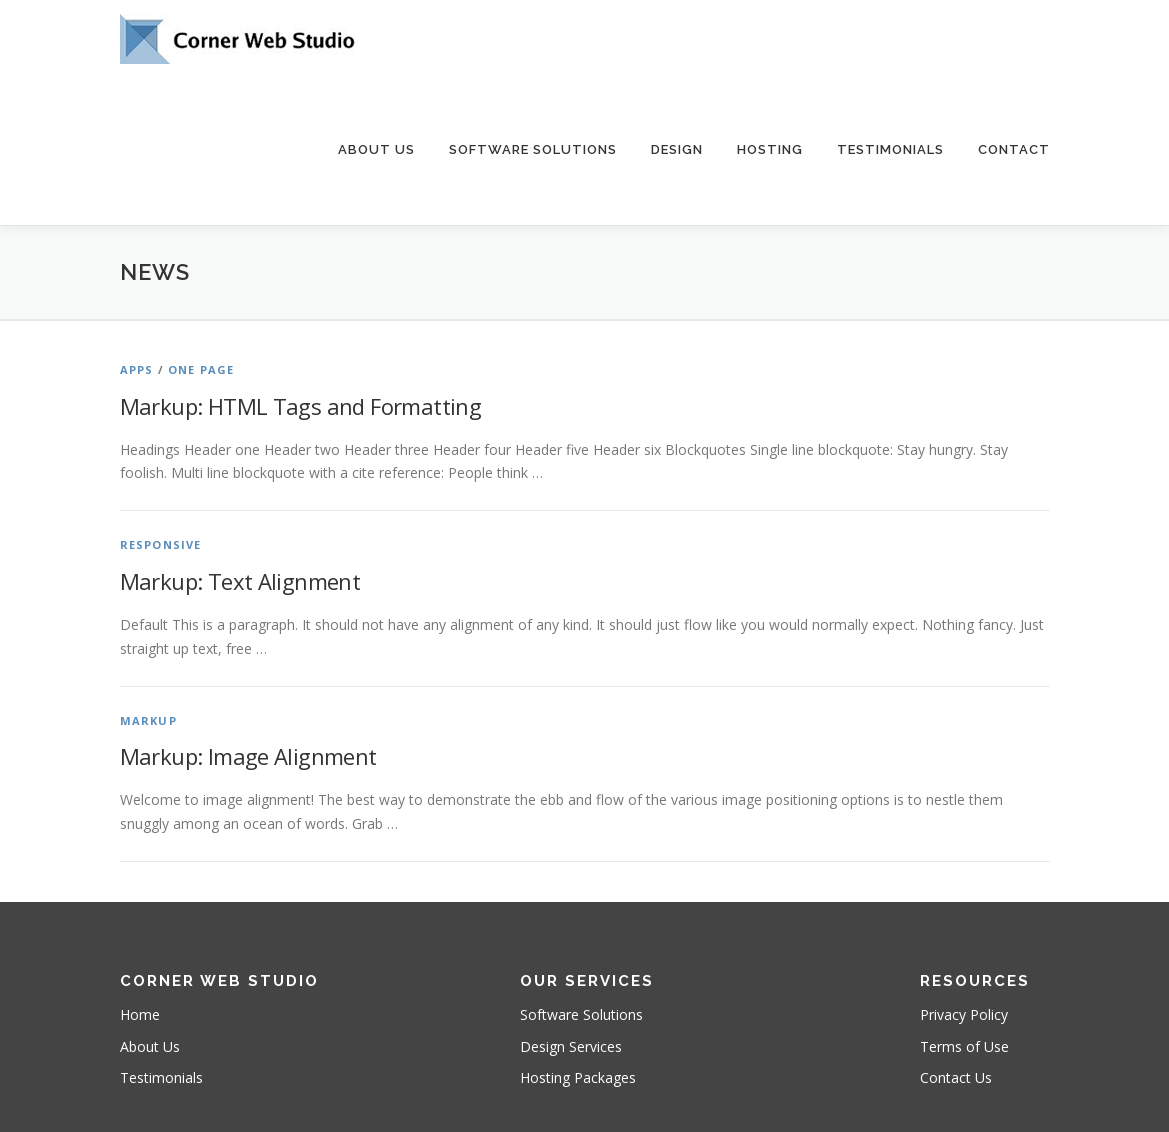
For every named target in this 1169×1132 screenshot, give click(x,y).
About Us (376, 149)
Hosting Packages (578, 1077)
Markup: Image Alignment (248, 756)
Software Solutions (533, 149)
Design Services (571, 1046)
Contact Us (956, 1077)
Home (140, 1014)
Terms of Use (964, 1046)
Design (677, 149)
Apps (137, 369)
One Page (201, 369)
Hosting (770, 149)
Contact (1014, 149)
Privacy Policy (964, 1014)
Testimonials (890, 149)
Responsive (161, 544)
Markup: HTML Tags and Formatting (301, 406)
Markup (148, 720)
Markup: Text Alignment (240, 581)
